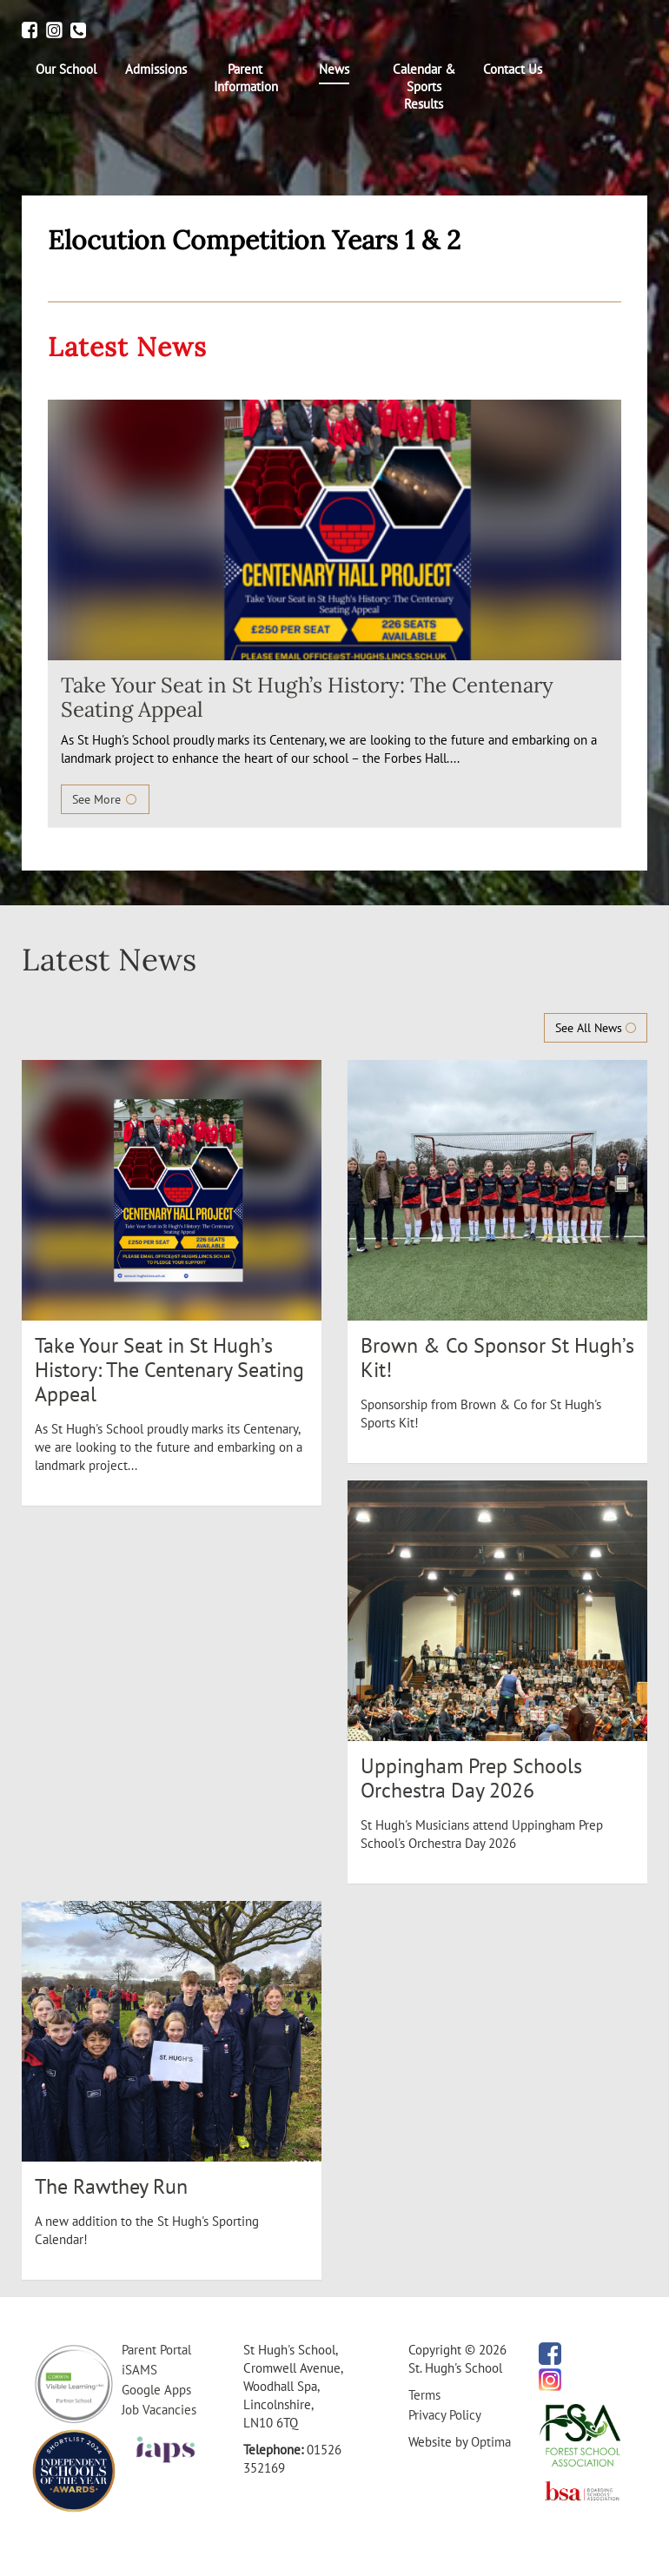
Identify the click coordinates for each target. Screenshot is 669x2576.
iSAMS (139, 2369)
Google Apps (156, 2389)
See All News (595, 1028)
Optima (491, 2442)
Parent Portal (156, 2349)
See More (105, 799)
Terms (424, 2395)
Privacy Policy (444, 2415)
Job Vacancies (159, 2409)
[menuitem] (66, 69)
